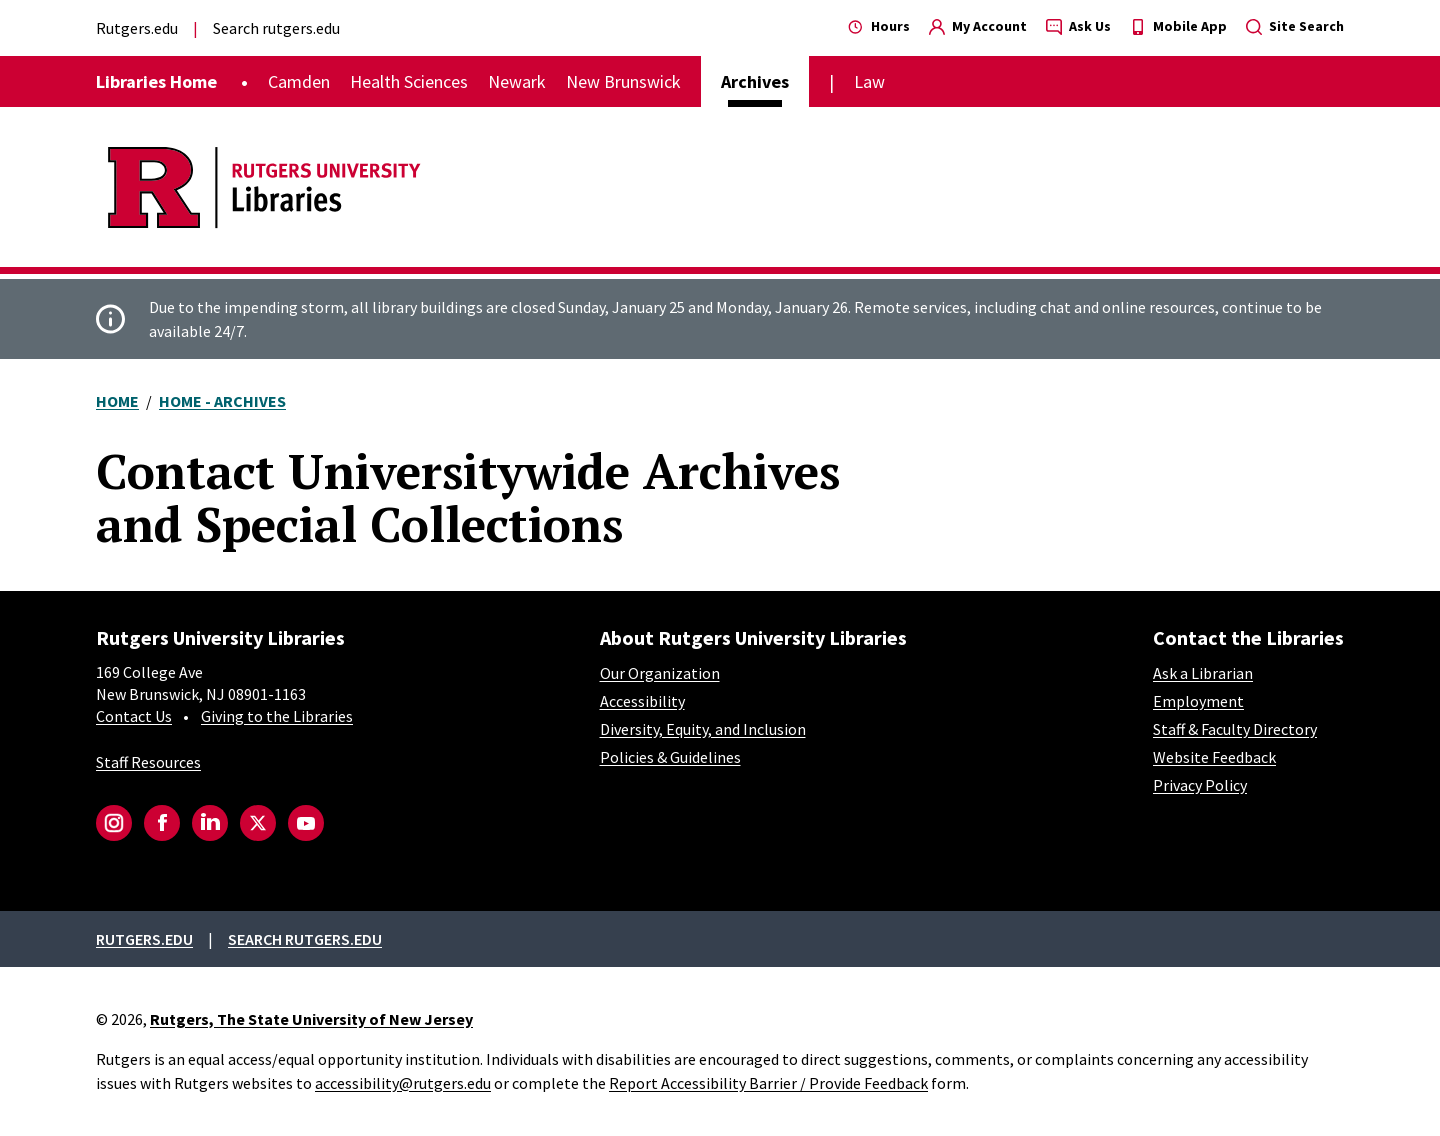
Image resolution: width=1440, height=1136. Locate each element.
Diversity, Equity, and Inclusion (703, 729)
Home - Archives (222, 401)
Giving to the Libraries (277, 716)
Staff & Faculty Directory (1235, 729)
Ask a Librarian (1203, 673)
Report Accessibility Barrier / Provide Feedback (768, 1083)
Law (869, 81)
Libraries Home (156, 81)
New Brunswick (623, 81)
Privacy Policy (1200, 785)
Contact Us (134, 716)
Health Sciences (409, 81)
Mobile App (1178, 26)
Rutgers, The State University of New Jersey (311, 1019)
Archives (755, 81)
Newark (517, 81)
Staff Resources (148, 762)
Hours (879, 26)
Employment (1198, 701)
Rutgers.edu (137, 28)
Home (117, 401)
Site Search (1295, 26)
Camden (299, 81)
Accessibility (642, 701)
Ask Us (1078, 26)
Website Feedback (1214, 757)
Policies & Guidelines (670, 757)
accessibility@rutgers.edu (403, 1083)
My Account (978, 26)
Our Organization (660, 673)
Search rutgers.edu (276, 28)
